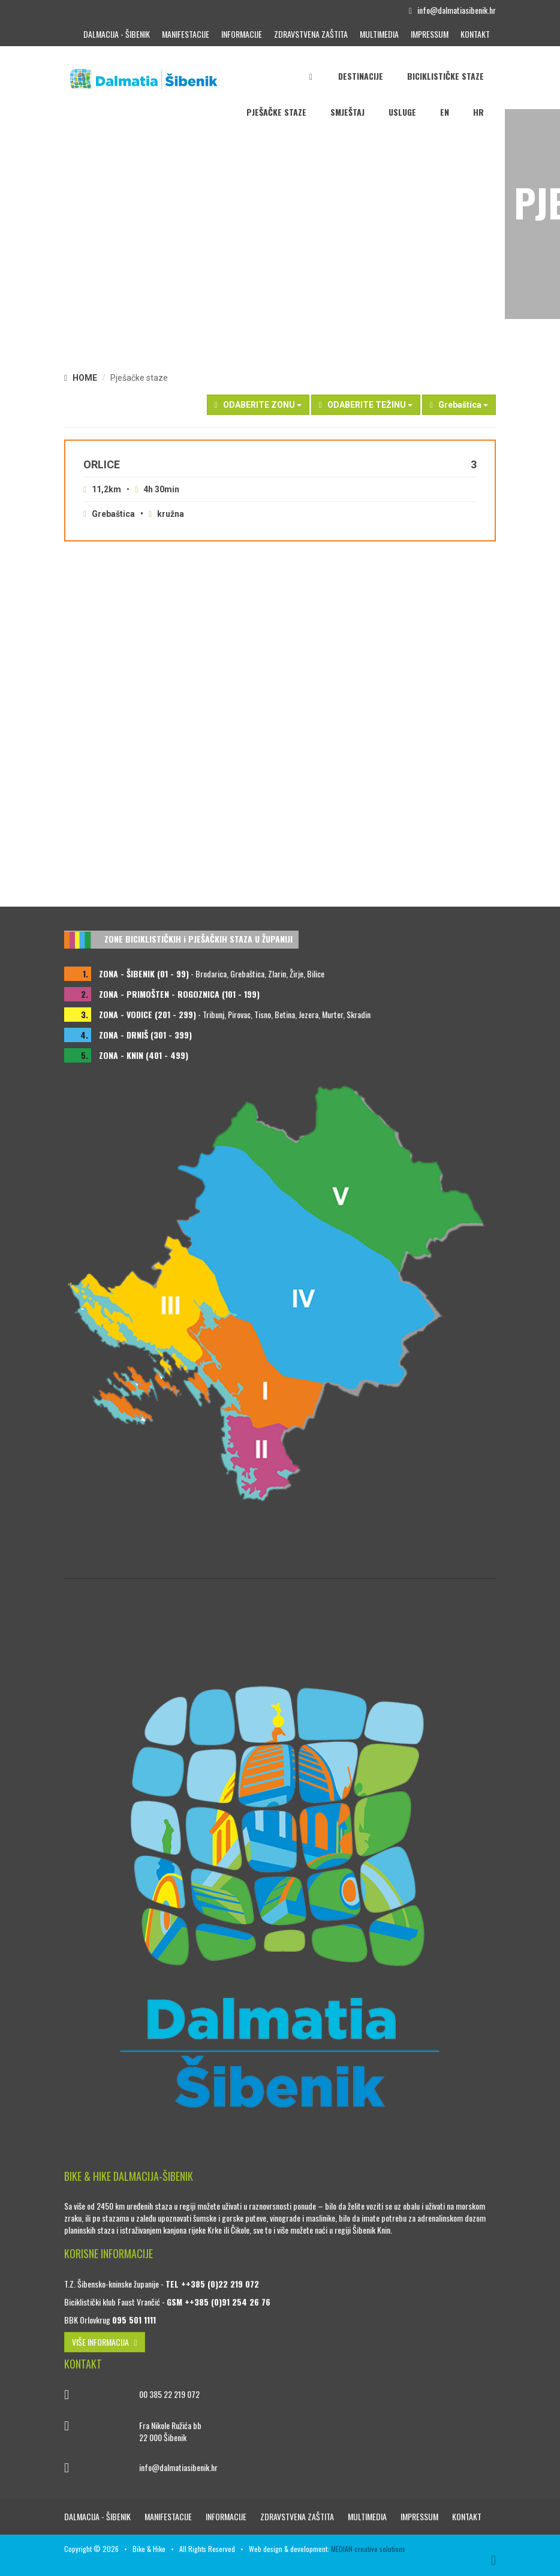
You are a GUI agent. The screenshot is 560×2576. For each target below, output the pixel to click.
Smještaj (347, 112)
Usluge (402, 112)
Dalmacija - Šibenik (116, 34)
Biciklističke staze (445, 76)
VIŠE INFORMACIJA (104, 2342)
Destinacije (360, 76)
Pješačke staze (276, 112)
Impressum (429, 34)
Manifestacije (185, 34)
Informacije (241, 34)
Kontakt (475, 34)
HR (478, 112)
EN (444, 112)
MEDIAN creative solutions (368, 2549)
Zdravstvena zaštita (311, 34)
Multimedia (379, 34)
